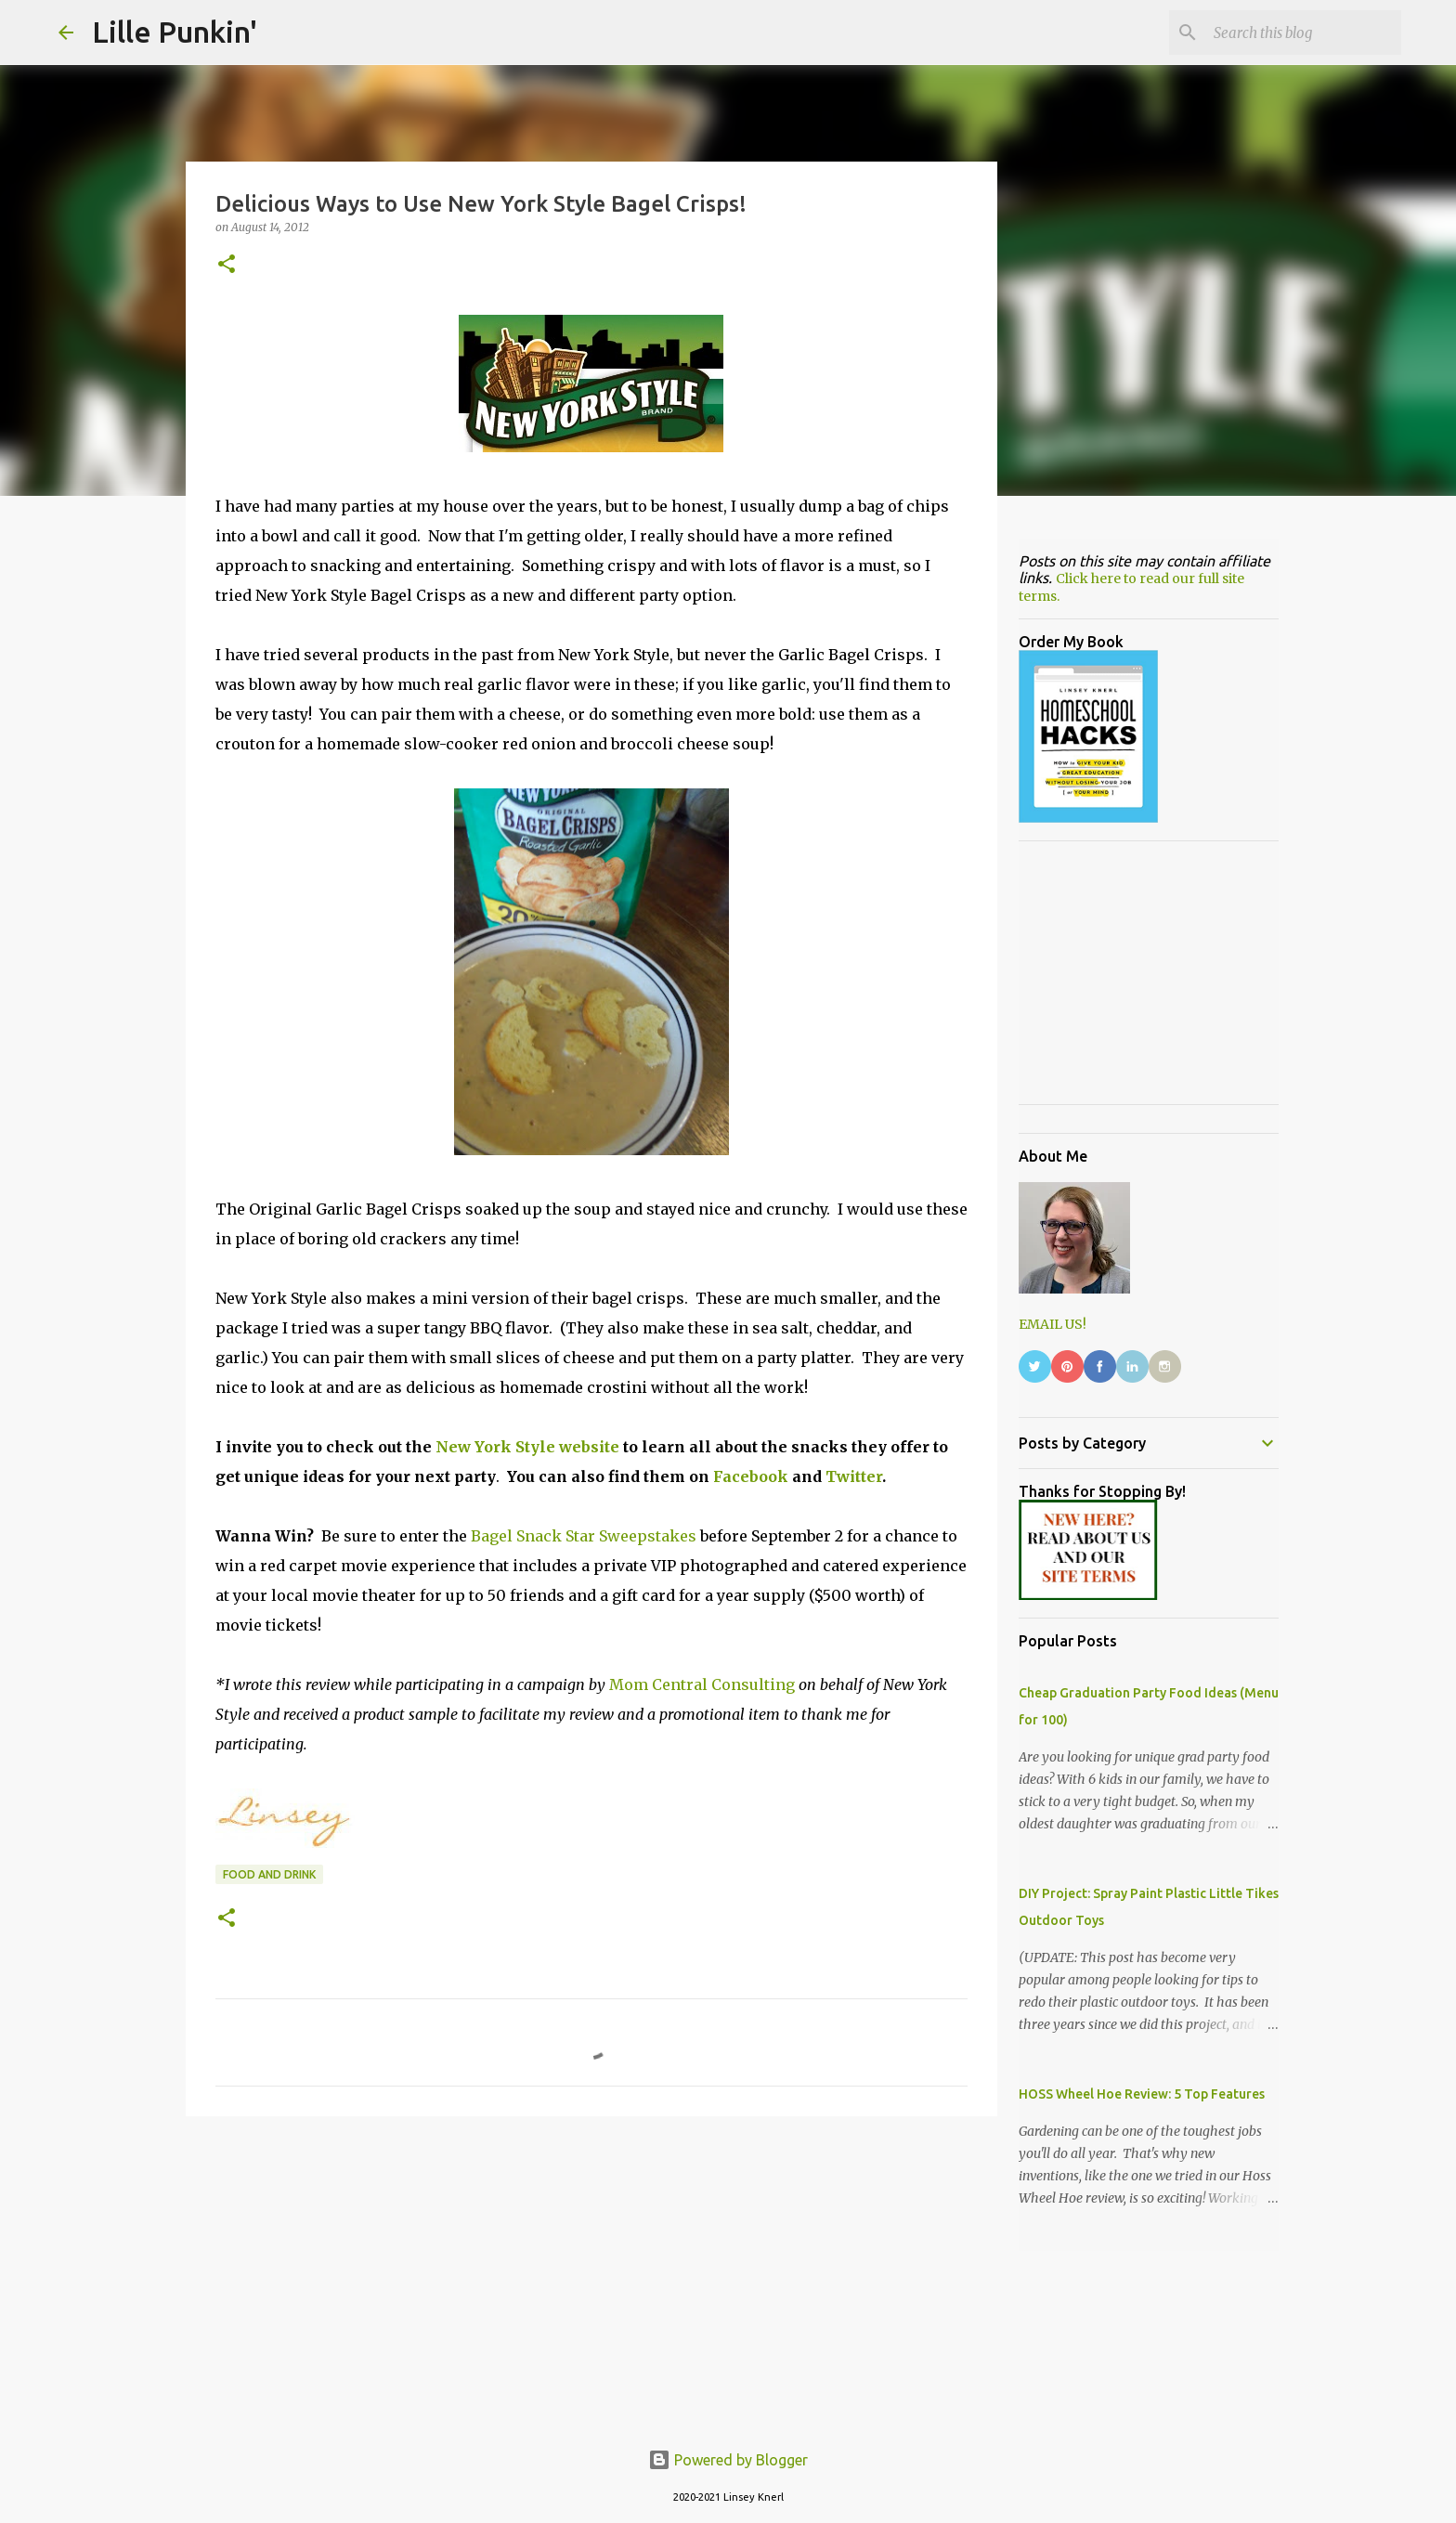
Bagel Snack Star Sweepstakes (583, 1536)
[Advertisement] (591, 2274)
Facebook (750, 1476)
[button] (226, 265)
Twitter (854, 1476)
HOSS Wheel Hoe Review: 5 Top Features (1142, 2094)
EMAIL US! (1052, 1324)
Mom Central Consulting (702, 1684)
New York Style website (527, 1446)
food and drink (269, 1874)
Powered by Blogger (728, 2459)
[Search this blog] (1303, 32)
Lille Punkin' (174, 31)
